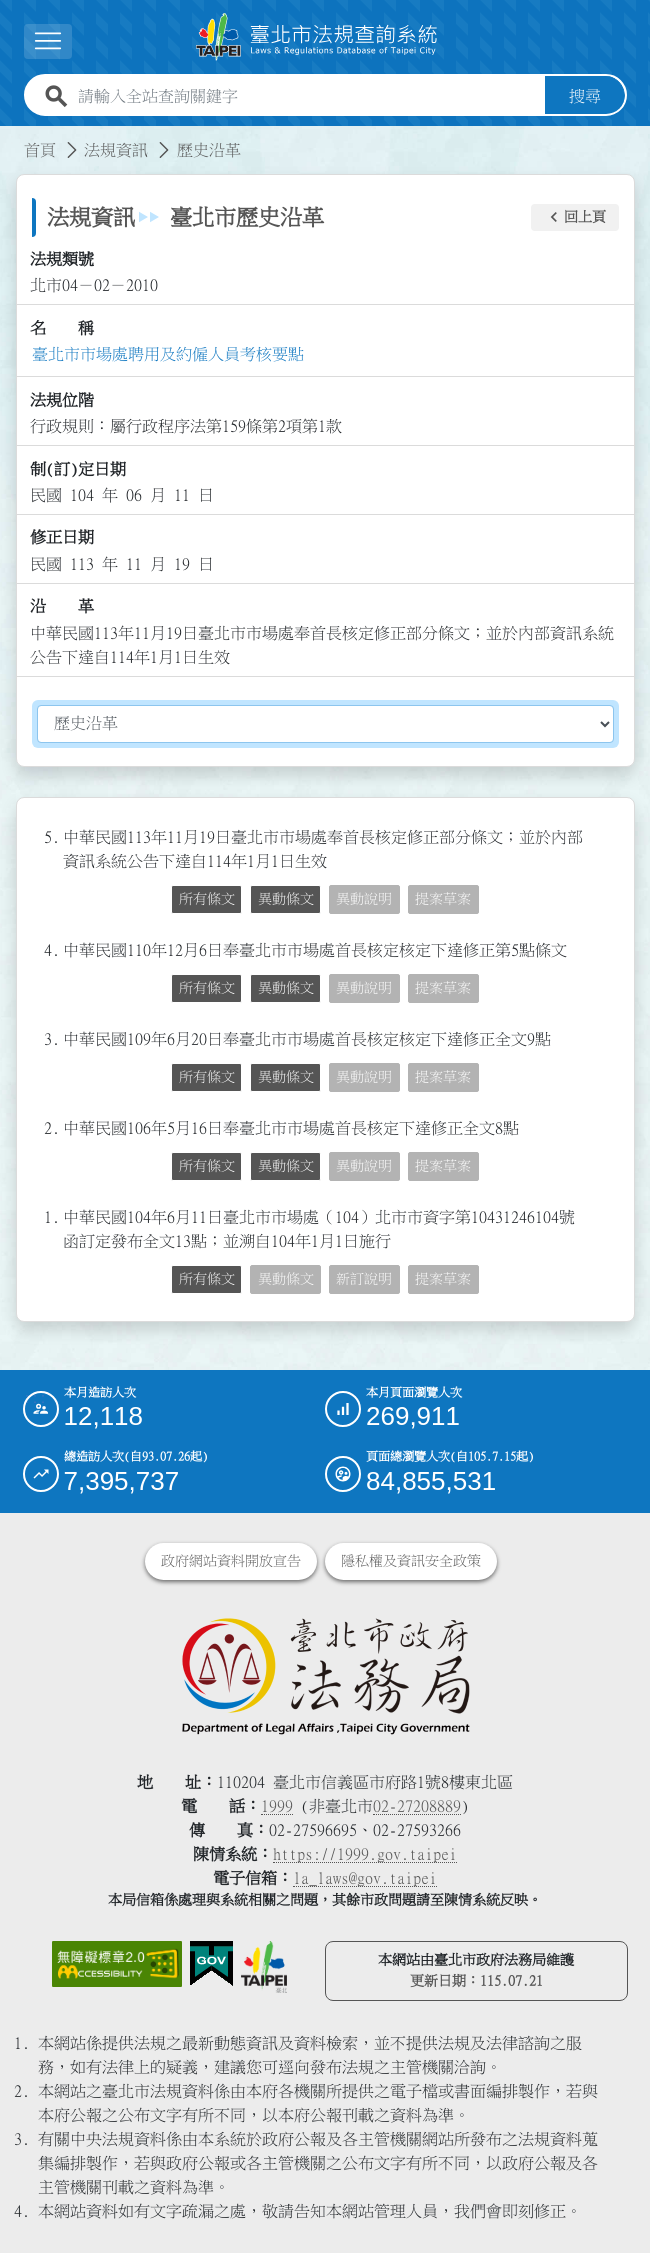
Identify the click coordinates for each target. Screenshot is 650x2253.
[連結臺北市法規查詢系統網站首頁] (317, 37)
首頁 (40, 150)
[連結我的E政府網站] (211, 1964)
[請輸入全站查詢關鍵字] (307, 96)
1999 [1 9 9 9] (277, 1806)
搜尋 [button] (585, 96)
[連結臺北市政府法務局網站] (325, 1675)
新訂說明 (364, 1279)
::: (12, 138)
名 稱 (62, 328)
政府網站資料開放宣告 (231, 1561)
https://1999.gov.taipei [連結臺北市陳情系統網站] (365, 1854)
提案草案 (443, 899)
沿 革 (62, 606)
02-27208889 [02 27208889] (417, 1806)
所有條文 (207, 899)
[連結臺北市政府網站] (264, 1967)
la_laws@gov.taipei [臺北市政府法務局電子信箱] (365, 1878)
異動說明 (364, 899)
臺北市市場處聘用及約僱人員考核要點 (168, 354)
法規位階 (62, 400)
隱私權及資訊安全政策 (411, 1561)
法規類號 (62, 259)
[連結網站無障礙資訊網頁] (117, 1964)
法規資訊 (116, 150)
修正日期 (62, 537)
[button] (48, 41)
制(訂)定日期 (78, 469)
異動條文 (286, 899)
